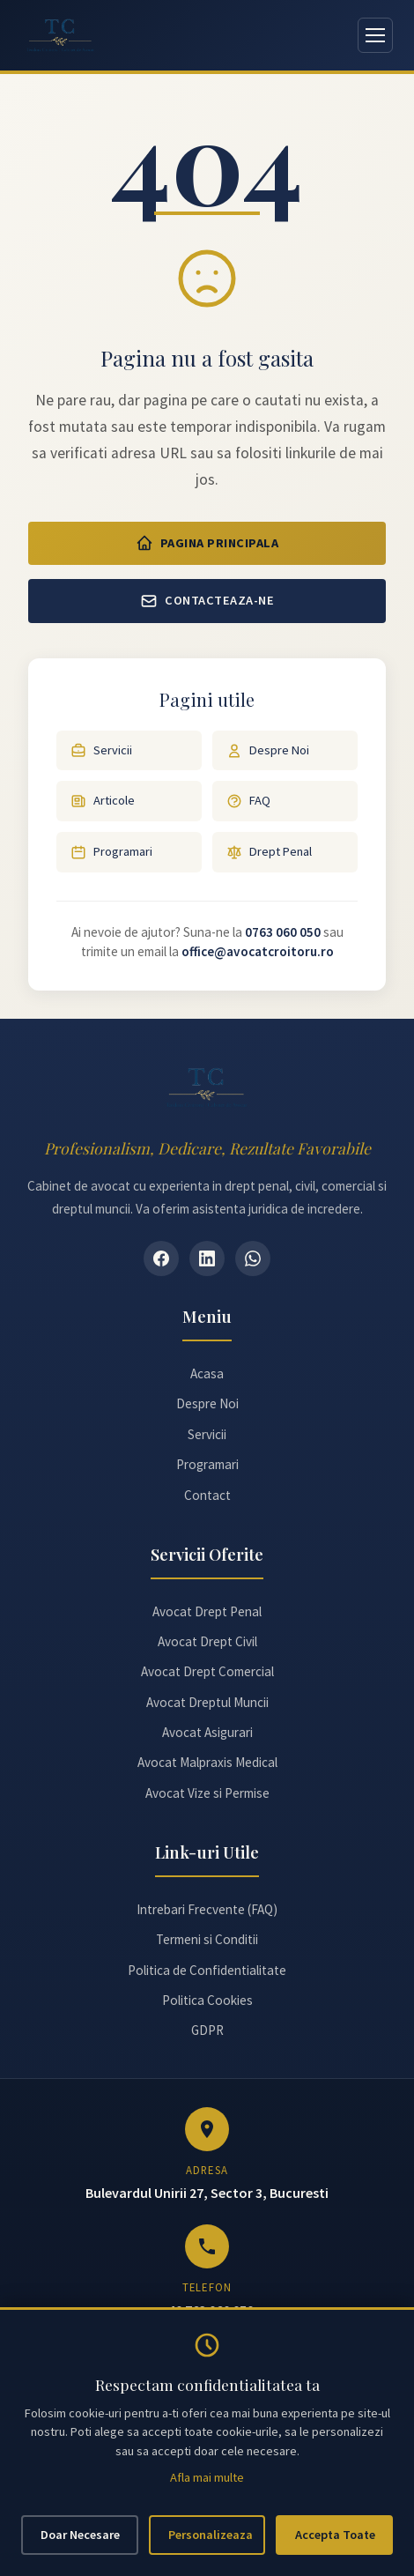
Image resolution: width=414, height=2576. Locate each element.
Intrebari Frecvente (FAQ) (207, 1909)
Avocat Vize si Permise (207, 1793)
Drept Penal (269, 851)
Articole (102, 800)
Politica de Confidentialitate (207, 1970)
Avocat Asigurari (207, 1732)
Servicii (101, 750)
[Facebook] (161, 1258)
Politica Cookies (207, 2000)
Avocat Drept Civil (207, 1641)
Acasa (207, 1373)
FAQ (248, 800)
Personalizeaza (210, 2535)
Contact (207, 1495)
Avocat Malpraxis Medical (207, 1762)
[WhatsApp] (252, 1258)
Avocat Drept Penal (207, 1611)
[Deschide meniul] (375, 35)
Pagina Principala (207, 543)
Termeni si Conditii (207, 1939)
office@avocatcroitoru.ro (257, 951)
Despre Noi (267, 750)
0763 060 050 (283, 932)
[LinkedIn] (207, 1258)
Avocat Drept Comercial (207, 1671)
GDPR (207, 2030)
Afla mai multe (207, 2477)
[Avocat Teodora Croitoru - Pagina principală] (60, 35)
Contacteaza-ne (207, 601)
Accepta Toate (335, 2535)
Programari (111, 851)
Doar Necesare (80, 2535)
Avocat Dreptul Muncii (207, 1702)
